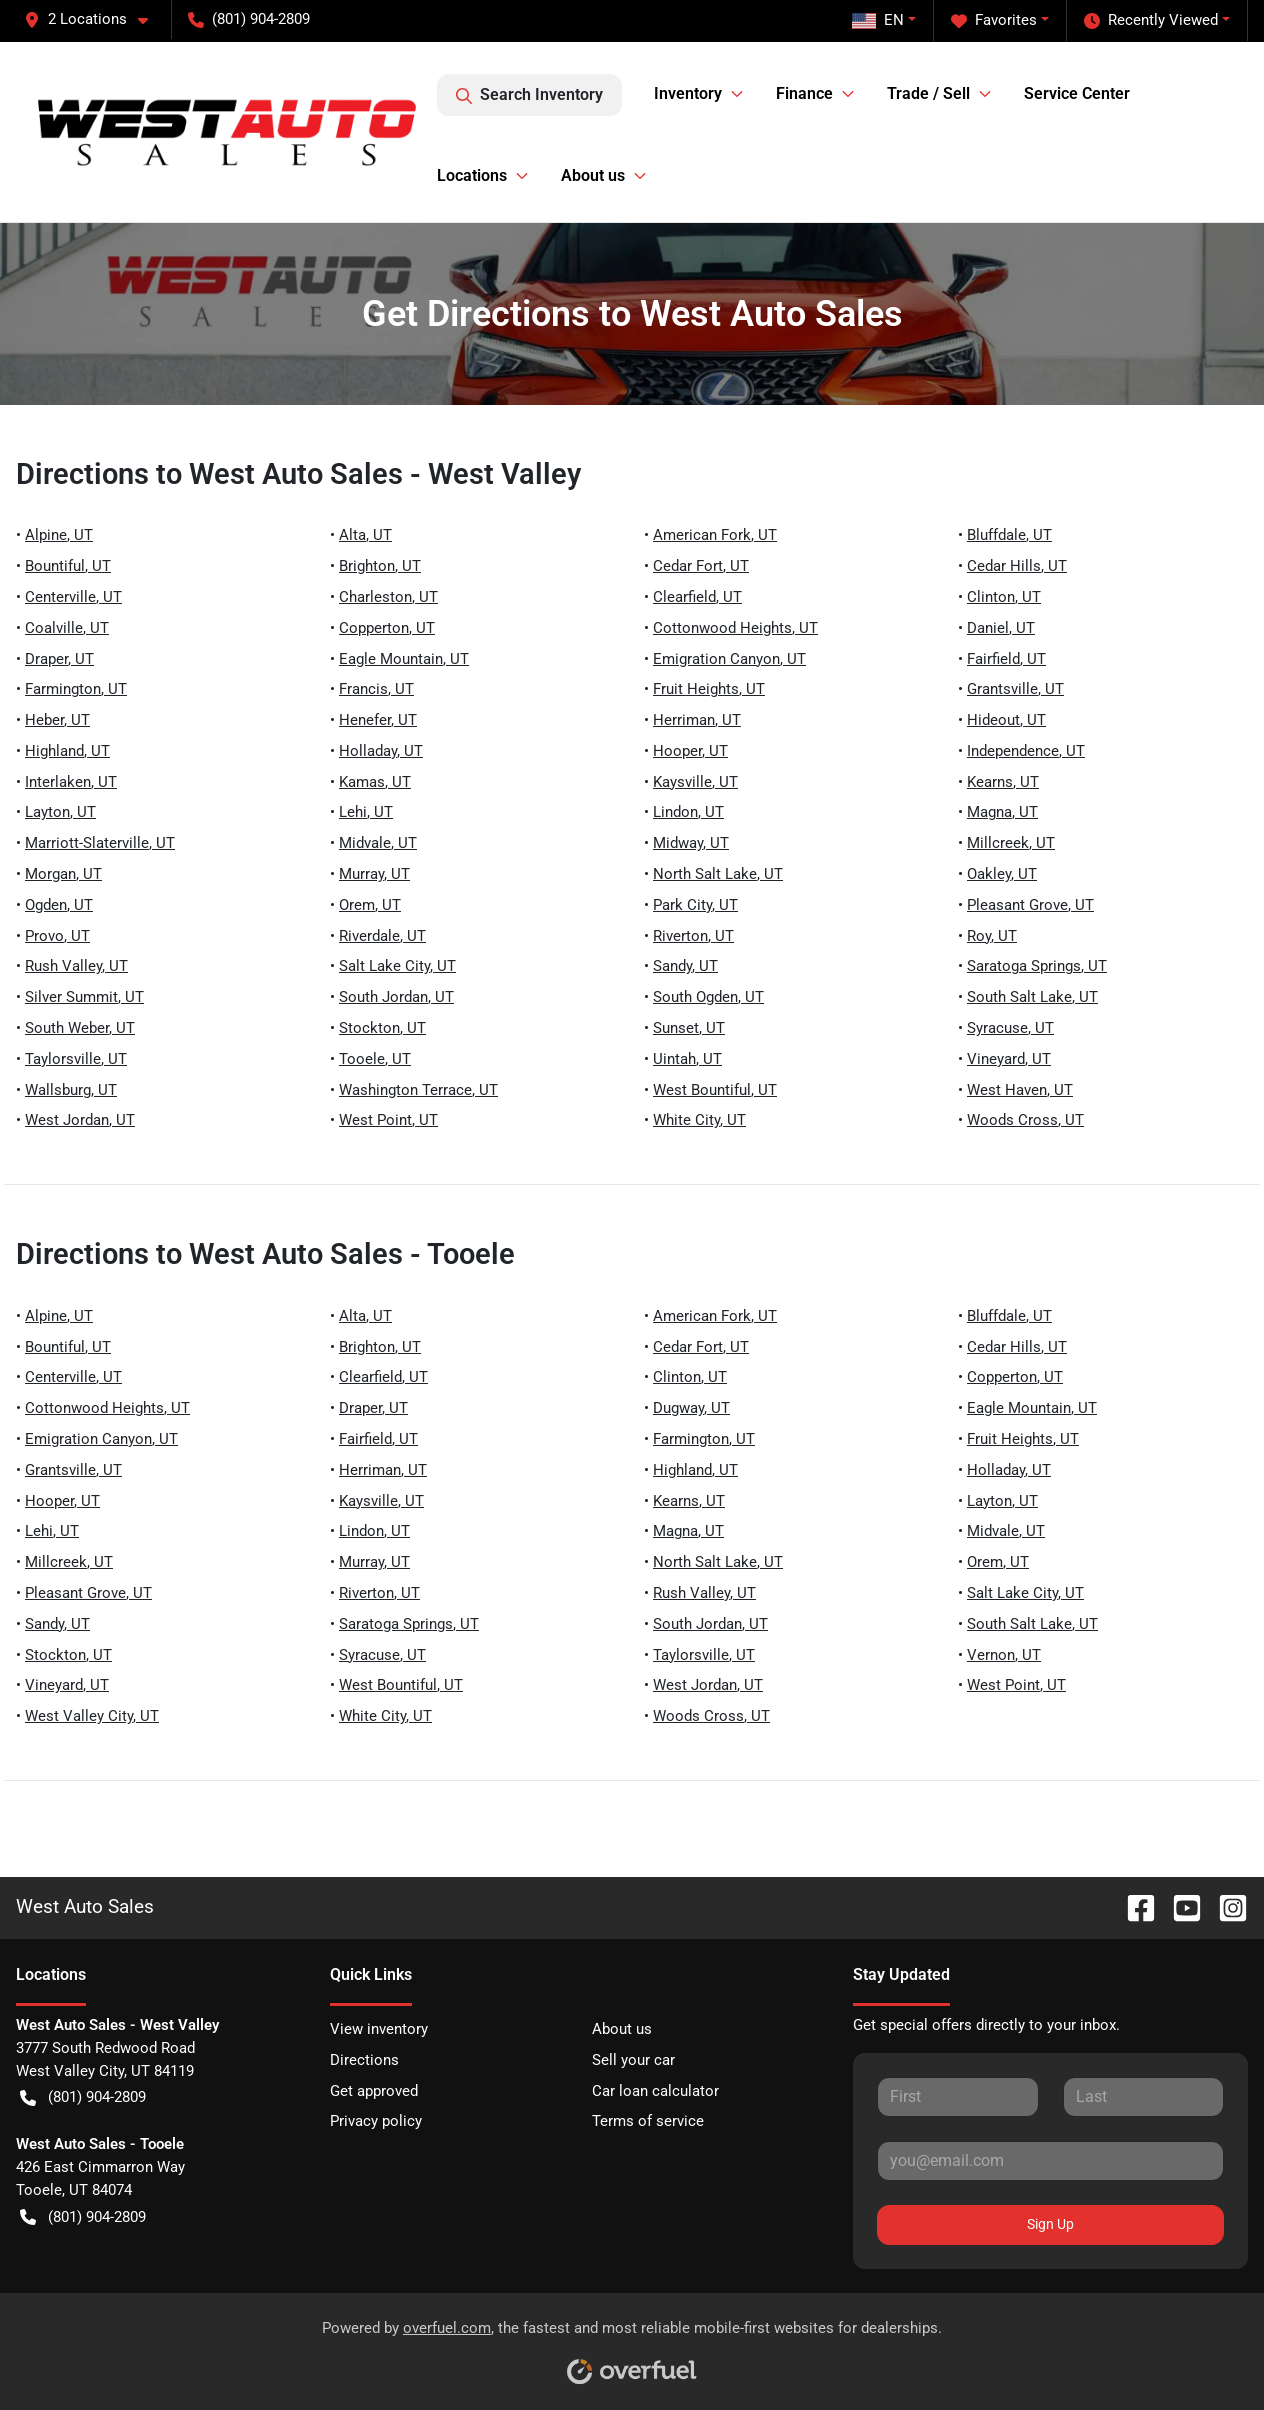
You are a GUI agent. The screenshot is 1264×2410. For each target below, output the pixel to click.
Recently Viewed (1151, 20)
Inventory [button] (688, 93)
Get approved (374, 2091)
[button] (94, 19)
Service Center (1077, 93)
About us (622, 2029)
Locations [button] (472, 175)
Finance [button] (804, 93)
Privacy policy (376, 2121)
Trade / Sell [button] (928, 93)
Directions (364, 2060)
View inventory (379, 2029)
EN (878, 20)
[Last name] (1143, 2097)
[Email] (1050, 2161)
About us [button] (593, 175)
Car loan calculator (655, 2091)
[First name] (957, 2097)
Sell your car (633, 2060)
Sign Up (1050, 2224)
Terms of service (648, 2121)
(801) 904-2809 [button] (249, 19)
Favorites (994, 20)
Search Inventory (529, 95)
